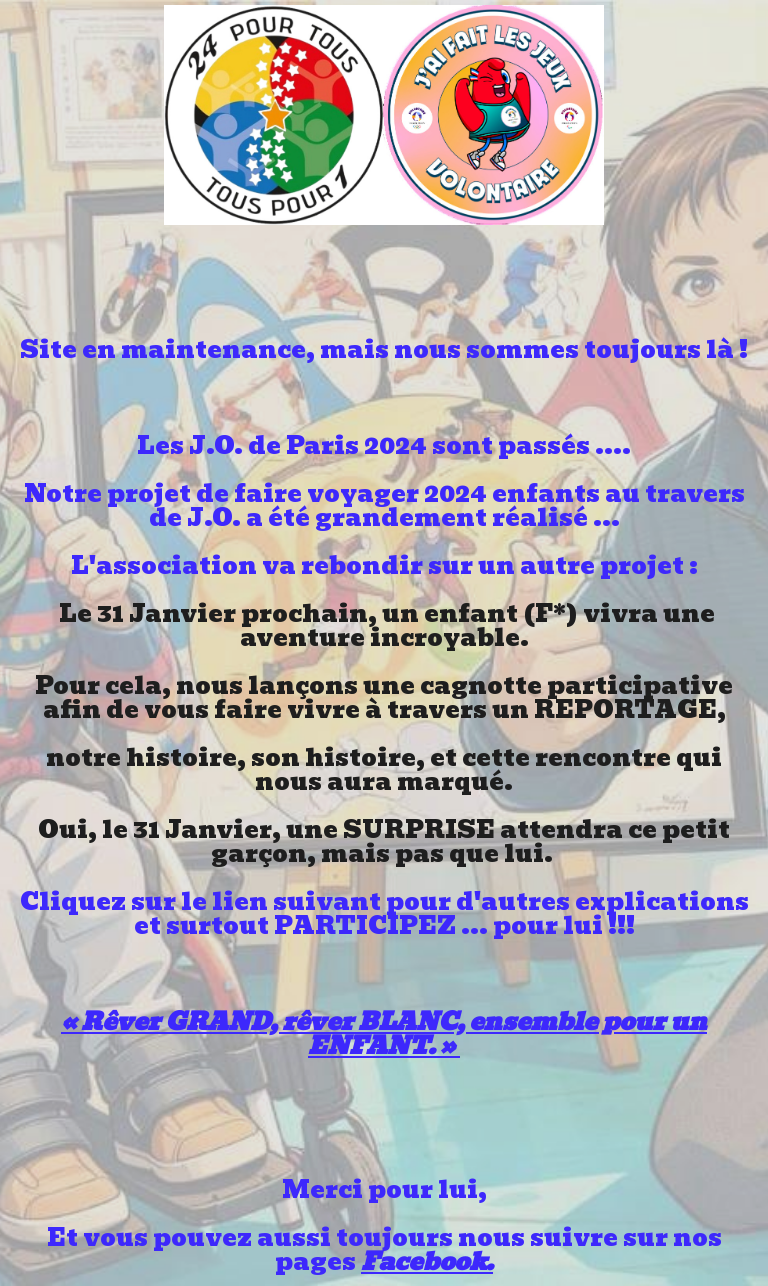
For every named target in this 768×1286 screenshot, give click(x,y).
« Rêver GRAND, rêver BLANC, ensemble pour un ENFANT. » (384, 1033)
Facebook (423, 1261)
